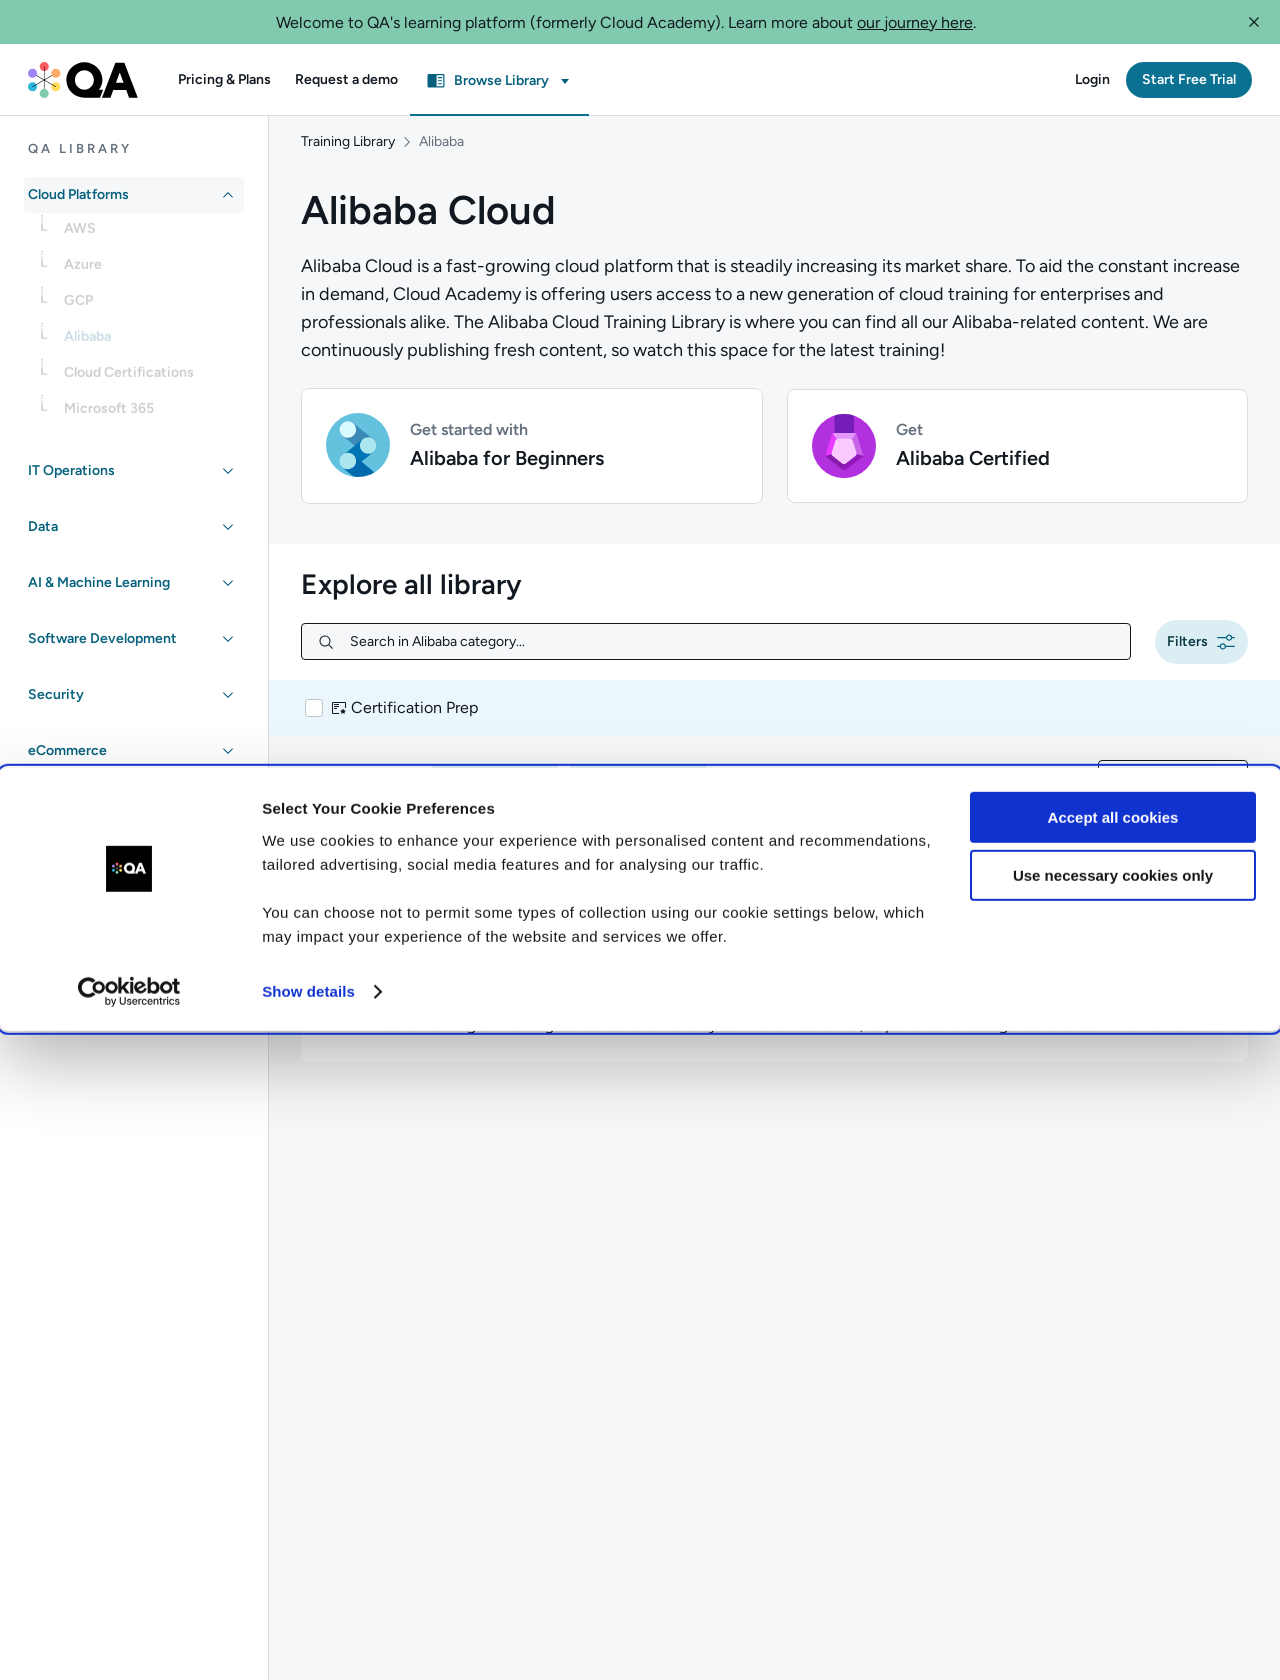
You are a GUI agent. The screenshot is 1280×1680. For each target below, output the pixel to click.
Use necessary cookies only (1113, 1524)
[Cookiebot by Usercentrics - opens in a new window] (129, 1641)
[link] (150, 235)
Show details (308, 1640)
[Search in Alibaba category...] (732, 629)
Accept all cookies (1113, 1466)
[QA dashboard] (83, 80)
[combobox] (1173, 765)
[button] (1254, 22)
